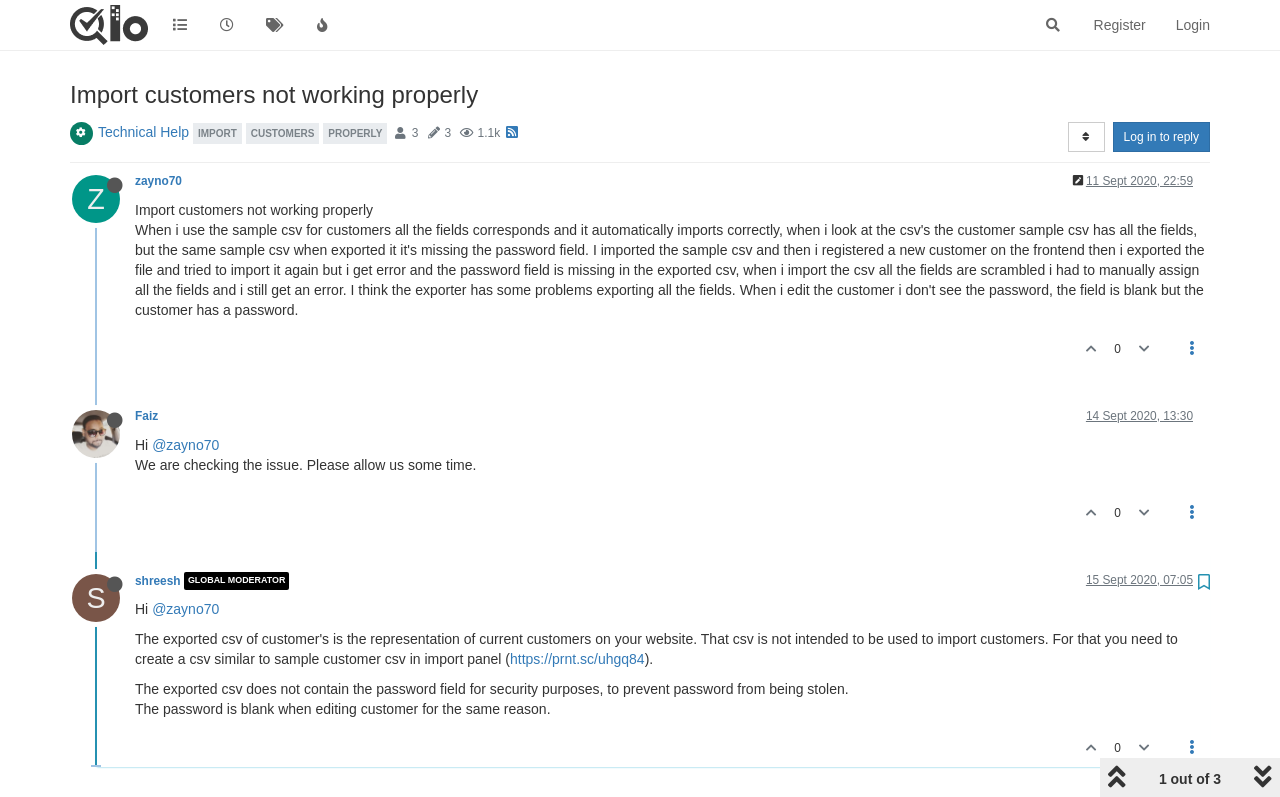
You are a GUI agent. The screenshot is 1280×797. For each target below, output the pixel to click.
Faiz (146, 416)
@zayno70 (185, 445)
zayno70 (158, 181)
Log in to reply (1161, 137)
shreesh (158, 581)
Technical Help (143, 132)
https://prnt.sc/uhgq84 (577, 659)
